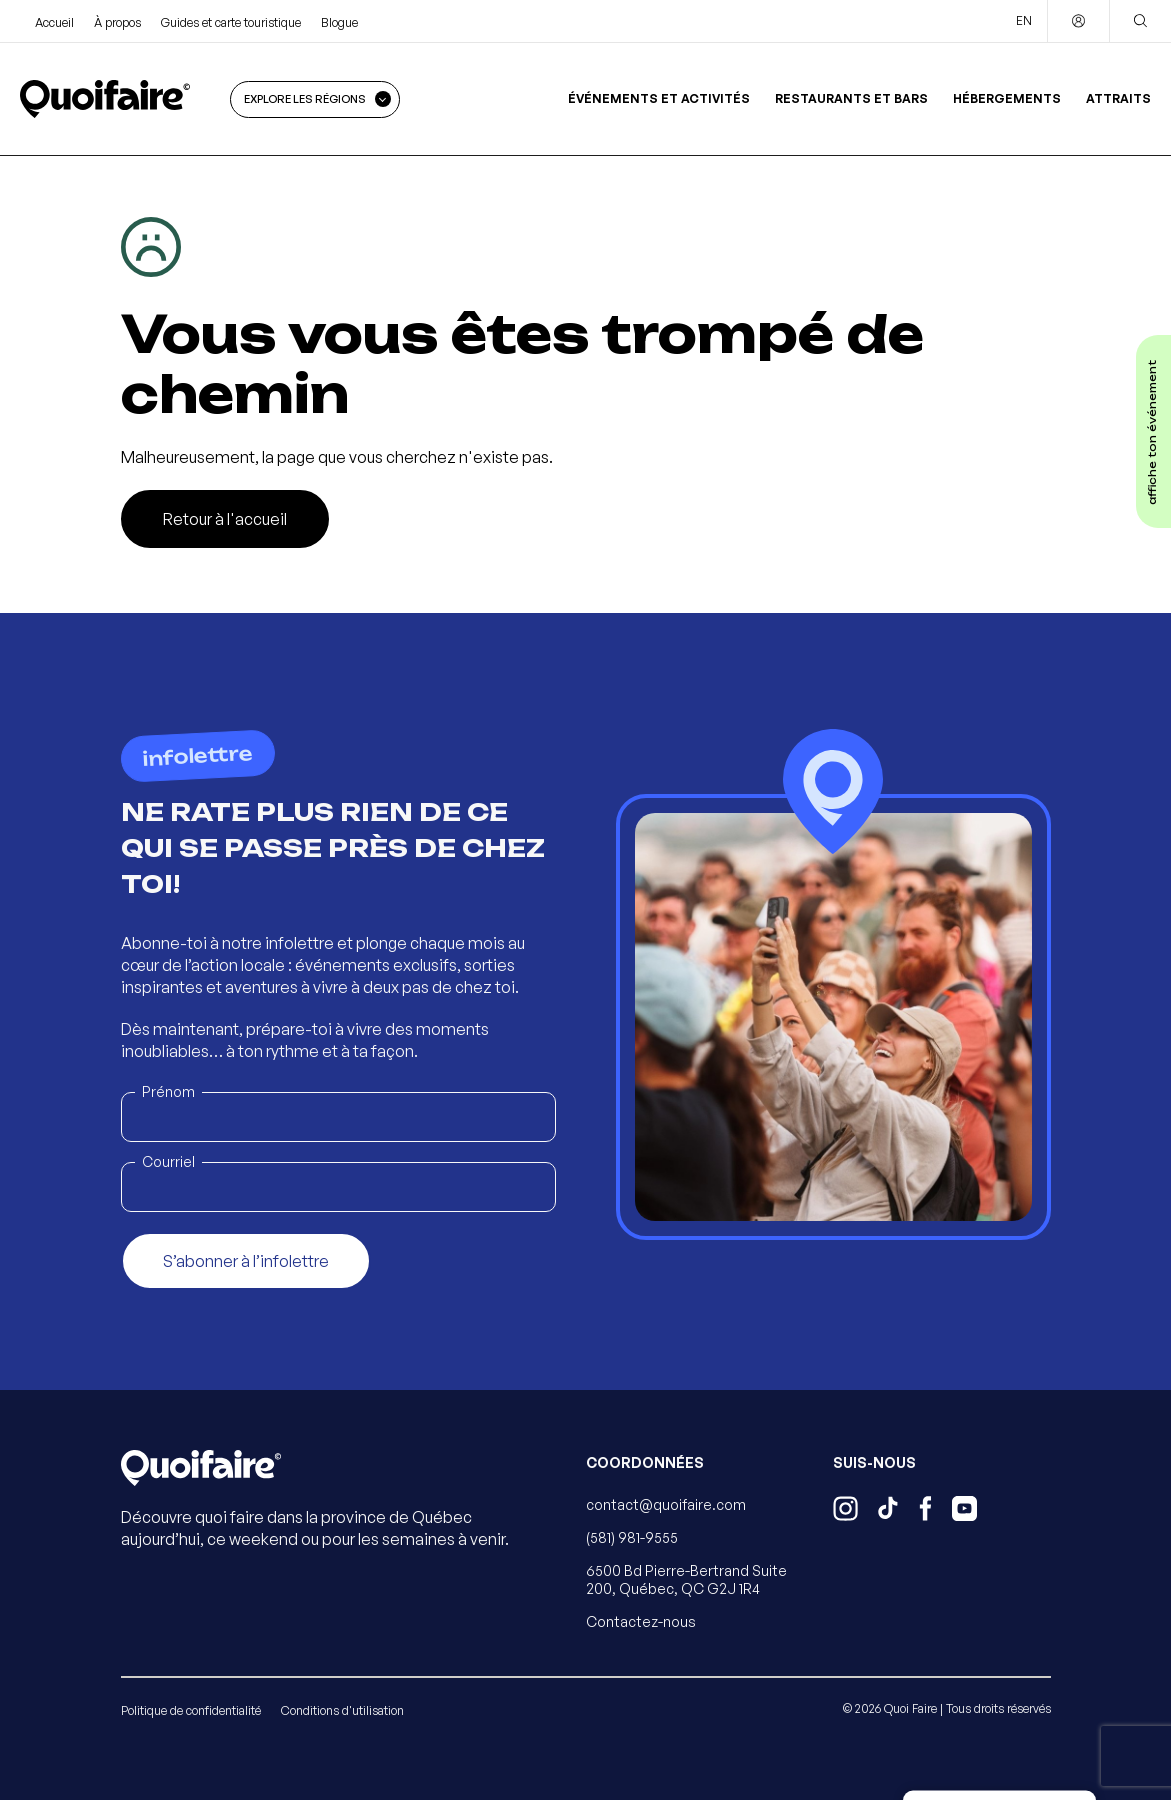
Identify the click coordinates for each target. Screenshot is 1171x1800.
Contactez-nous (641, 1621)
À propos (117, 22)
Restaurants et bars (851, 98)
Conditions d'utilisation (342, 1710)
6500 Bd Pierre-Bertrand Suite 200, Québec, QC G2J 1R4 (686, 1579)
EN (1024, 20)
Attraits (1118, 98)
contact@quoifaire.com (666, 1504)
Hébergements (1007, 98)
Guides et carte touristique (231, 22)
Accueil (54, 22)
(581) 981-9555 (632, 1537)
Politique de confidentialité (191, 1710)
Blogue (339, 22)
